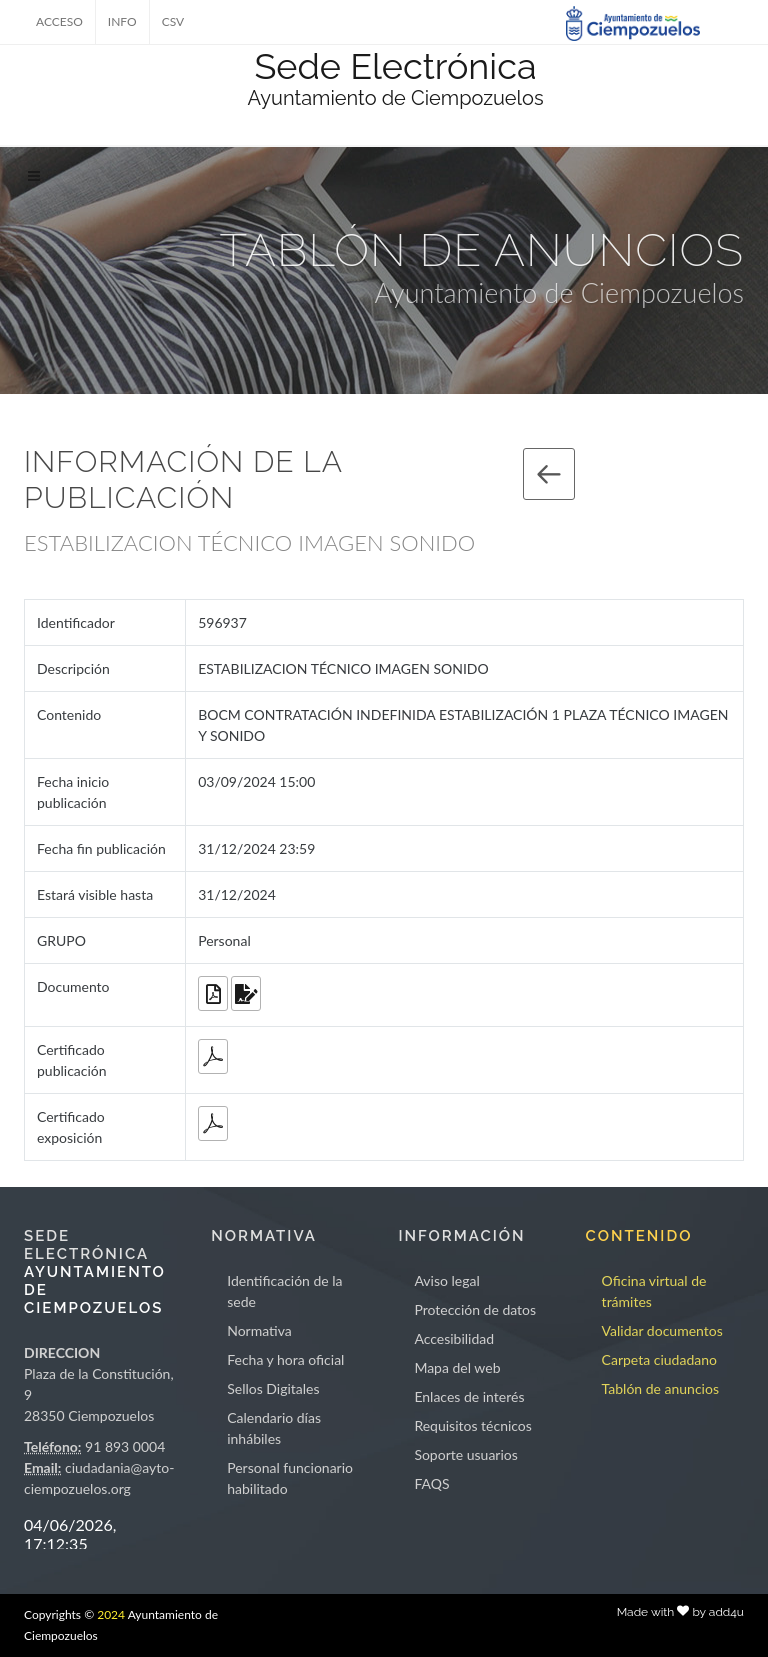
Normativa (259, 1330)
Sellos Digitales (273, 1388)
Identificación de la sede (284, 1291)
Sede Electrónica (395, 66)
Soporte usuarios (465, 1454)
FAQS (431, 1483)
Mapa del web (457, 1367)
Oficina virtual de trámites (654, 1291)
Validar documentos (662, 1330)
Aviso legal (446, 1280)
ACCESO (59, 21)
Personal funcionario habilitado (290, 1478)
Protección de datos (475, 1309)
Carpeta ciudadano (659, 1359)
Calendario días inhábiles (274, 1428)
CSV (173, 21)
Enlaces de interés (469, 1396)
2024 (111, 1614)
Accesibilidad (454, 1338)
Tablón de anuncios (660, 1388)
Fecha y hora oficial (285, 1359)
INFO (122, 21)
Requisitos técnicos (473, 1425)
